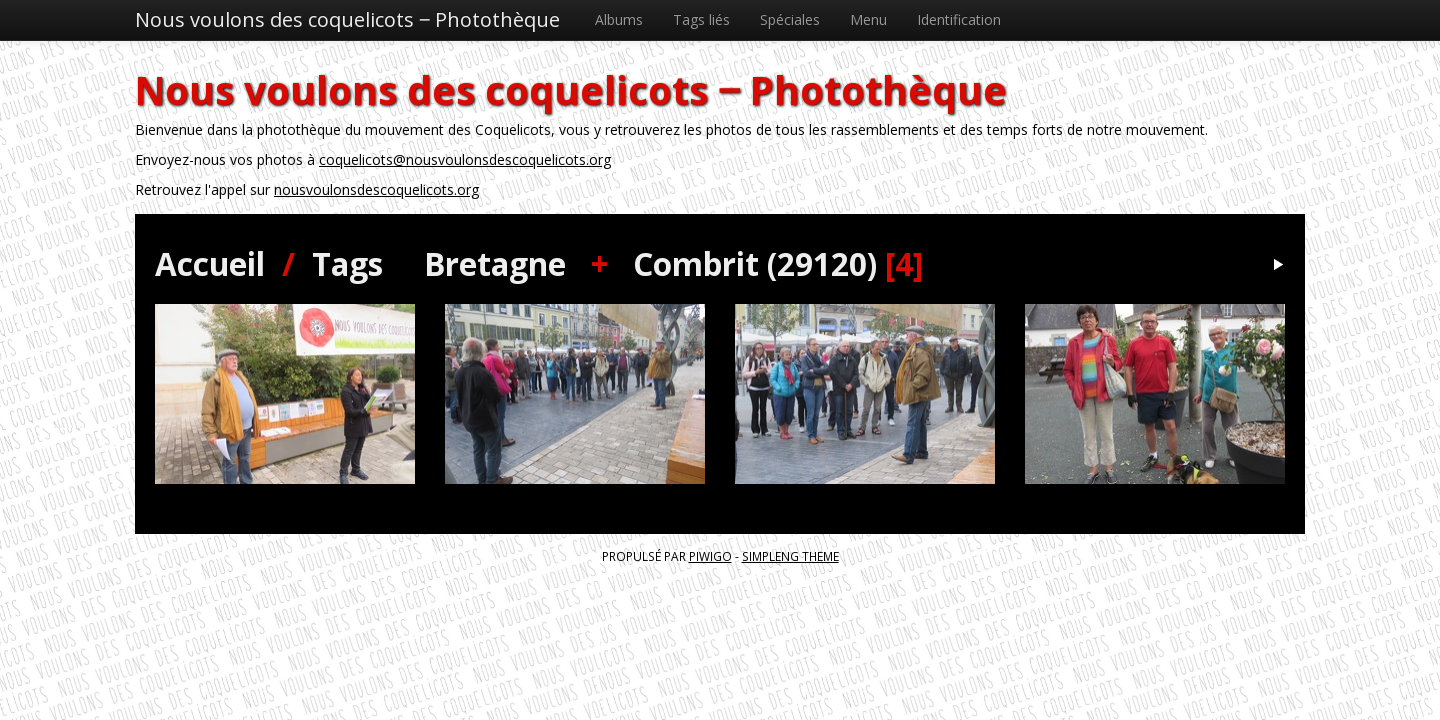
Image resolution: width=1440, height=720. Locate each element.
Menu (868, 19)
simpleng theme (790, 556)
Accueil (210, 263)
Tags (347, 263)
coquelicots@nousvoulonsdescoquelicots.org (465, 159)
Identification (959, 19)
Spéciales (790, 19)
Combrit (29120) (755, 263)
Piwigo (710, 556)
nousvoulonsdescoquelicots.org (376, 189)
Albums (619, 19)
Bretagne (495, 263)
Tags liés (701, 19)
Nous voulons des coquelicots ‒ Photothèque (347, 19)
